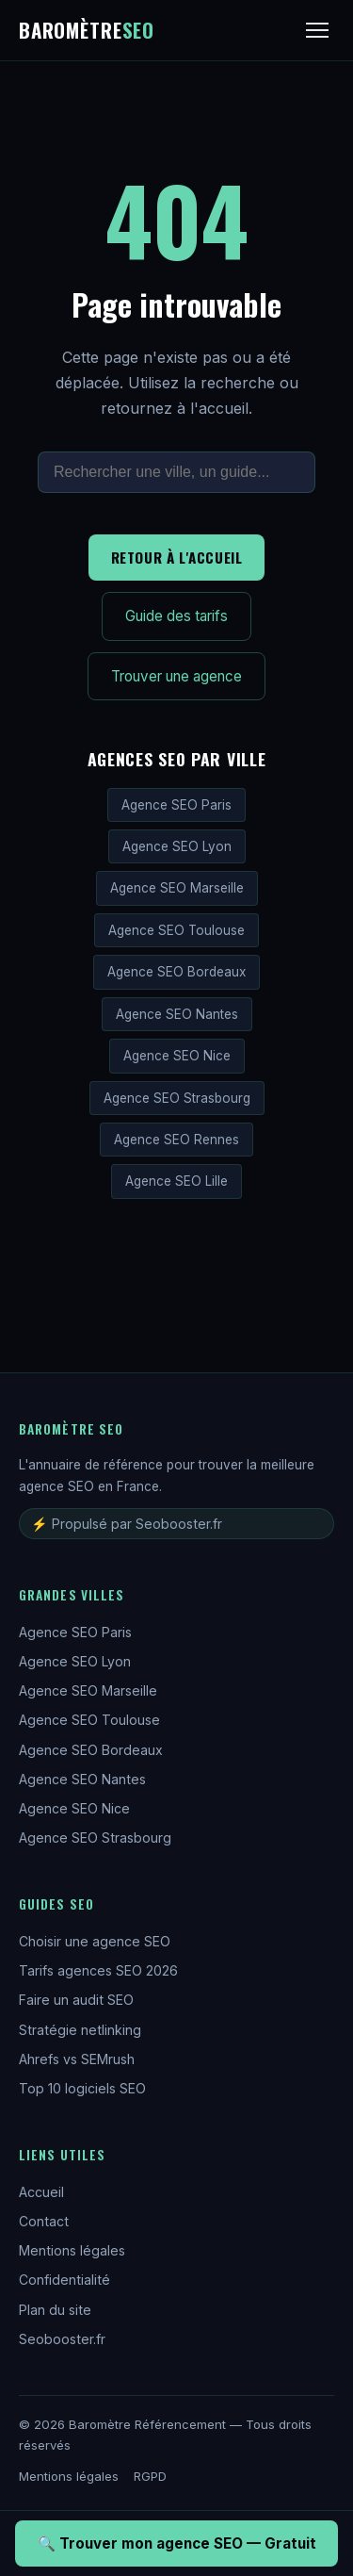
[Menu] (317, 30)
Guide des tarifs (176, 616)
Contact (44, 2221)
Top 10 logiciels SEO (82, 2088)
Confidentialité (64, 2280)
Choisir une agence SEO (94, 1941)
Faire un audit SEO (76, 2000)
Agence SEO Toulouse (176, 930)
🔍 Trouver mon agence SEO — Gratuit (177, 2543)
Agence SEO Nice (177, 1055)
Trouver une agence (176, 676)
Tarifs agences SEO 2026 (98, 1970)
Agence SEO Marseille (177, 887)
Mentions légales (72, 2250)
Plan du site (55, 2310)
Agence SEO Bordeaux (176, 971)
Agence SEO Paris (176, 804)
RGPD (150, 2476)
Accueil (41, 2192)
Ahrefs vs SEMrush (77, 2059)
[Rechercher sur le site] (176, 472)
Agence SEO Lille (176, 1181)
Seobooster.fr (62, 2339)
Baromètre (86, 29)
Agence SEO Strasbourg (177, 1098)
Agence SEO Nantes (177, 1014)
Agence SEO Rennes (176, 1139)
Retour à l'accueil (177, 557)
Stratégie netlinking (80, 2030)
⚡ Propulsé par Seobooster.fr (126, 1524)
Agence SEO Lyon (177, 846)
